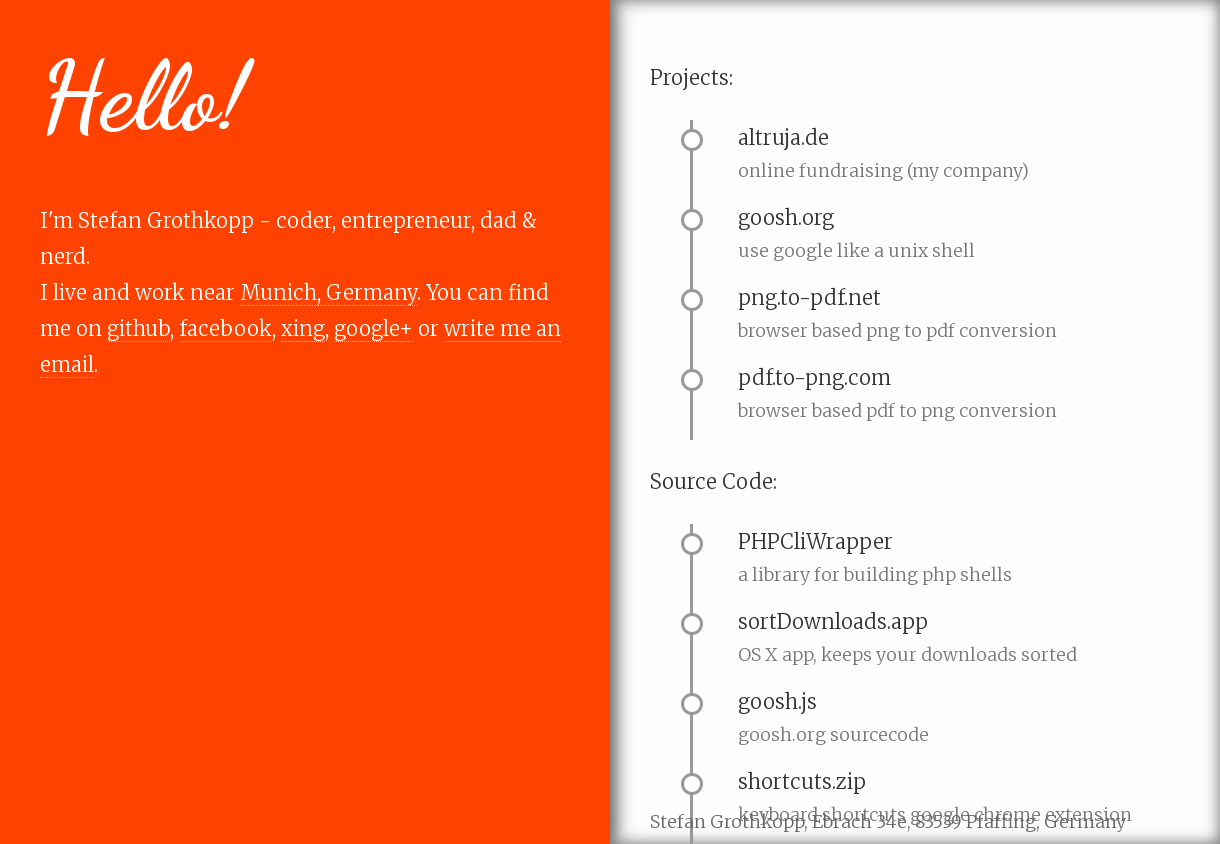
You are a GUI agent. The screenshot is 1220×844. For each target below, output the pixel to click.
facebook (225, 328)
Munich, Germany (328, 292)
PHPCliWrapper (815, 541)
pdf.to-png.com (814, 377)
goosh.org (786, 217)
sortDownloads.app (833, 621)
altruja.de (783, 137)
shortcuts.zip (802, 781)
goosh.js (777, 701)
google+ (373, 328)
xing (303, 328)
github (138, 328)
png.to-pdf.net (809, 297)
